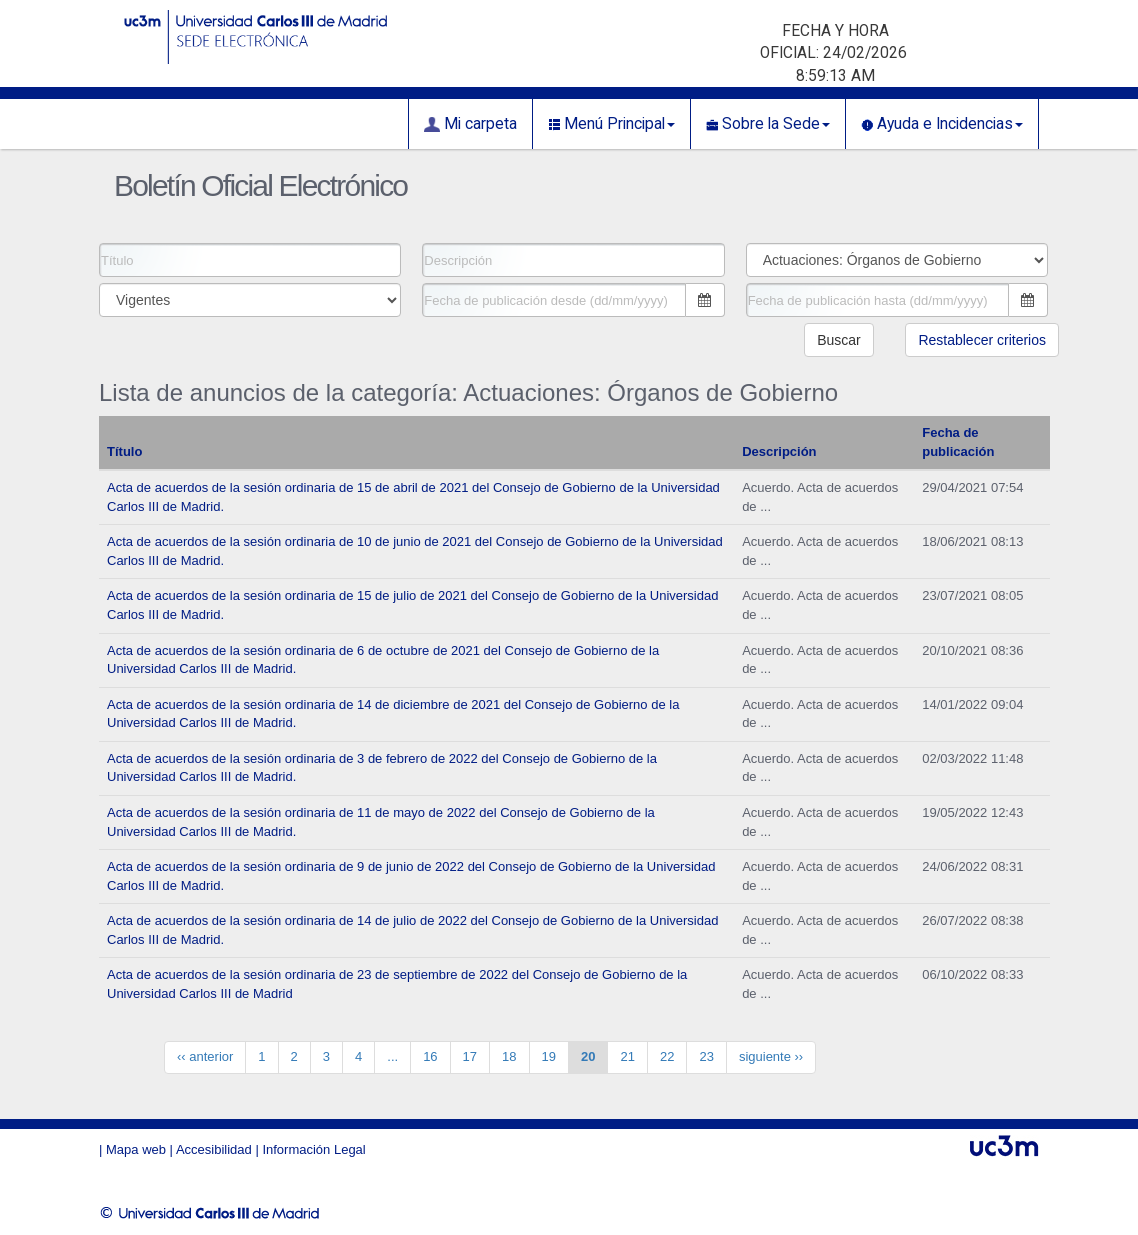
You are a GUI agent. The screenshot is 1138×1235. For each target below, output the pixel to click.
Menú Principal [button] (611, 124)
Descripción (779, 451)
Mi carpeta (470, 124)
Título (124, 451)
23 (706, 1056)
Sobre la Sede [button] (768, 124)
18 (509, 1056)
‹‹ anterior (205, 1056)
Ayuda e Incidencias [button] (942, 124)
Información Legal (313, 1149)
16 (430, 1056)
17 (470, 1056)
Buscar (839, 340)
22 (667, 1056)
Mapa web (136, 1149)
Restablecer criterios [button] (982, 340)
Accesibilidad (214, 1149)
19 (549, 1056)
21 (627, 1056)
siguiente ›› (771, 1056)
